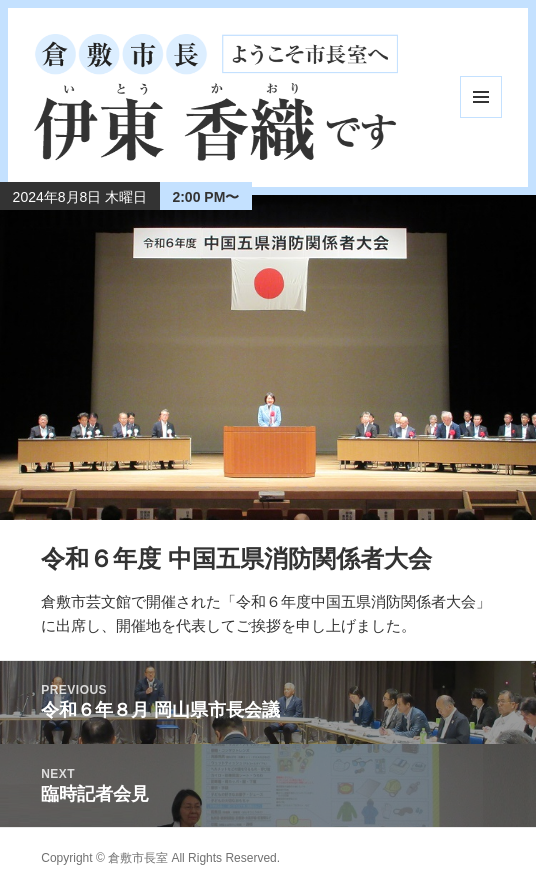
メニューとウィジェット (481, 97)
